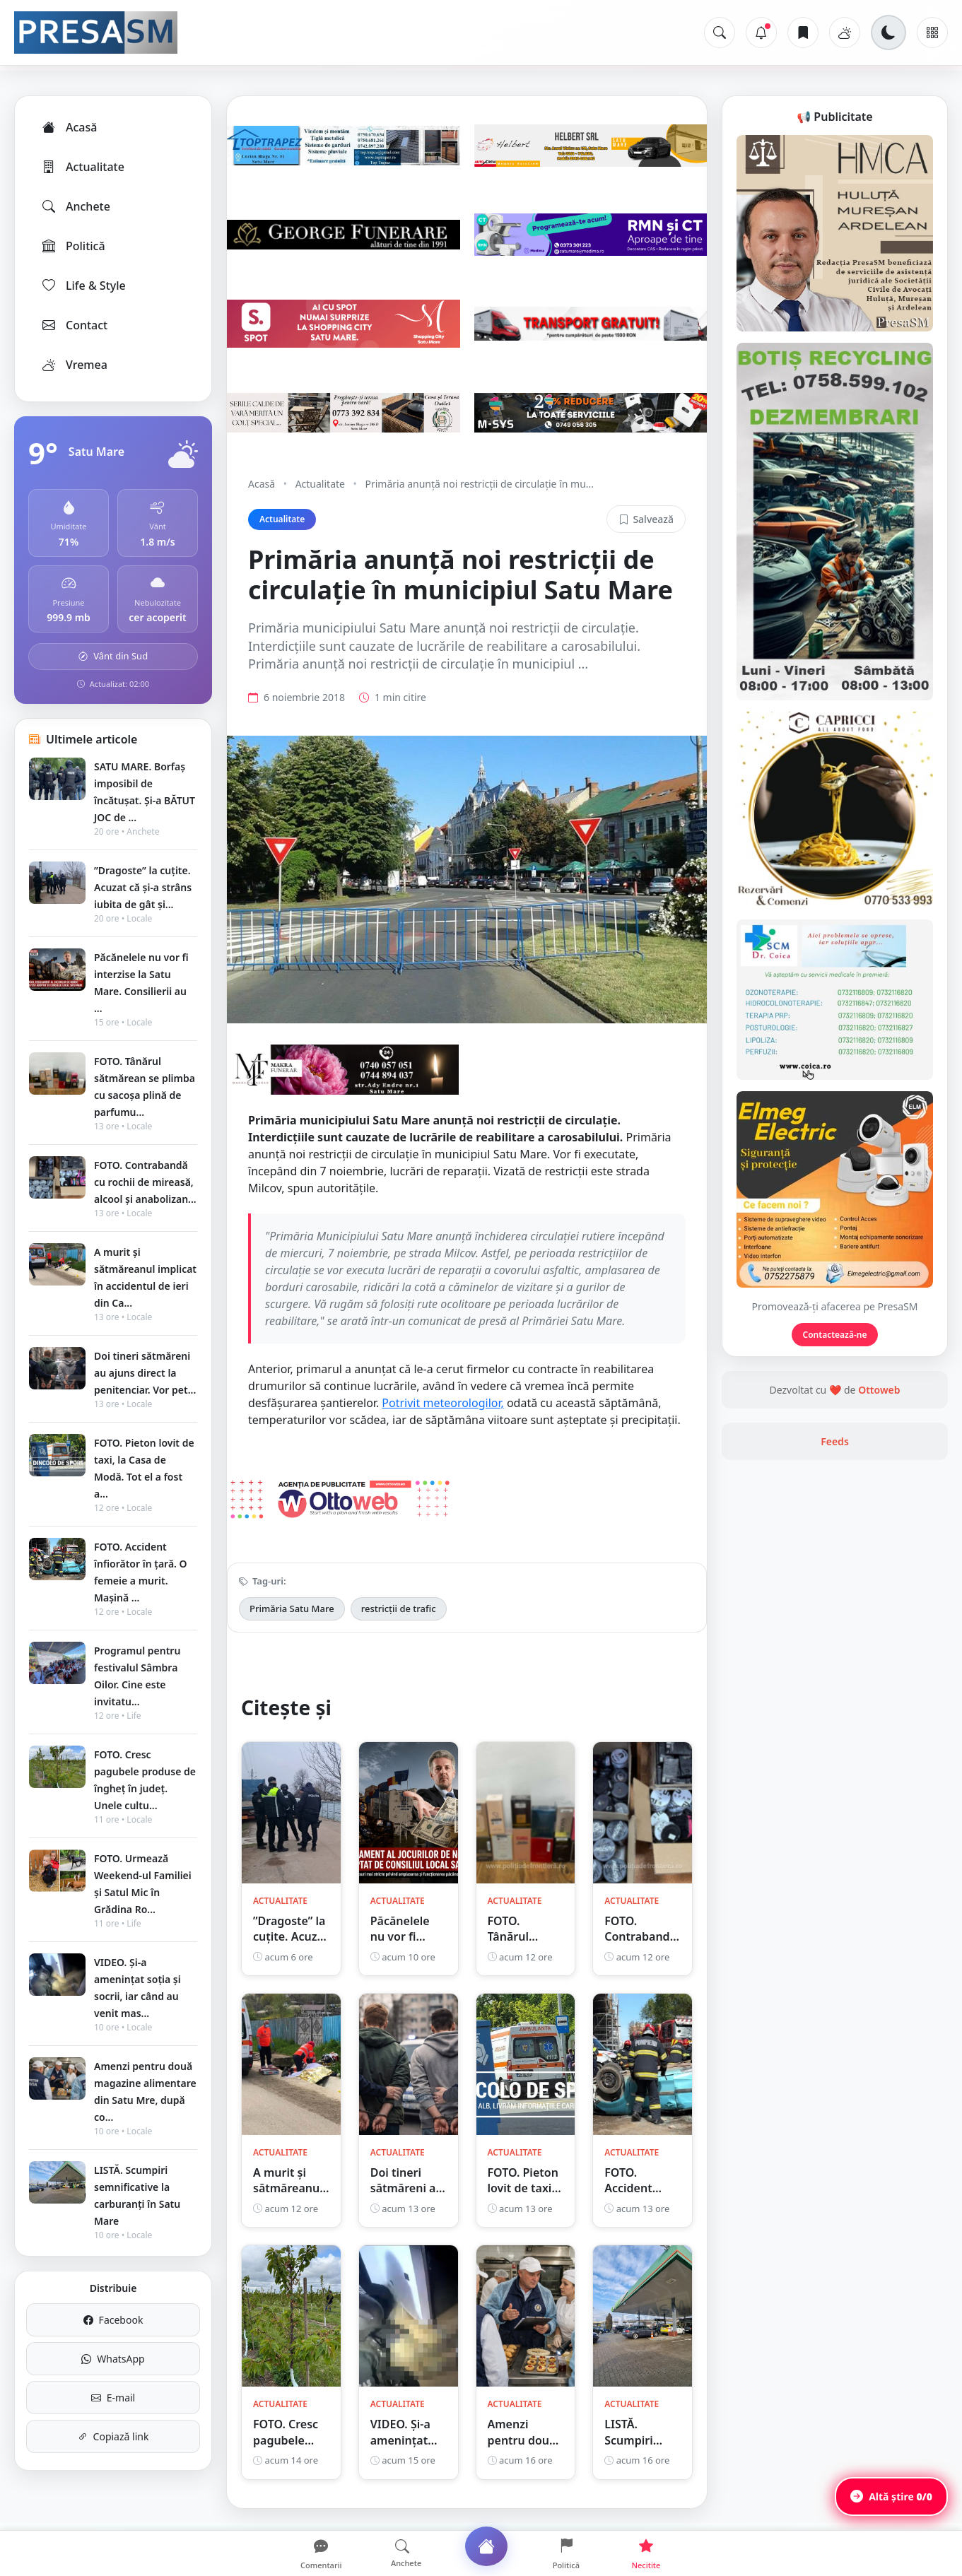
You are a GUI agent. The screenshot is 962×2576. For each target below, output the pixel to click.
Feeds (835, 1441)
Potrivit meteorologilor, (442, 1403)
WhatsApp (112, 2358)
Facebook (113, 2319)
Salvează (646, 519)
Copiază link (113, 2436)
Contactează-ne (835, 1335)
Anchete (75, 206)
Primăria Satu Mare (292, 1608)
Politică (72, 245)
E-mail (113, 2397)
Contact (73, 325)
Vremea (73, 364)
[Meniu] (932, 32)
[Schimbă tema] (888, 32)
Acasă (68, 127)
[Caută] (719, 32)
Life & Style (83, 285)
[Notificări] (761, 32)
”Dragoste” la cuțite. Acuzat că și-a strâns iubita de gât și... (143, 887)
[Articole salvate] (803, 32)
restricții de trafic (398, 1608)
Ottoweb (879, 1389)
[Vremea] (844, 32)
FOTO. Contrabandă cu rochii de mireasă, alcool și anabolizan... (145, 1182)
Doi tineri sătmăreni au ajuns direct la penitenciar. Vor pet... (145, 1372)
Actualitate (82, 166)
